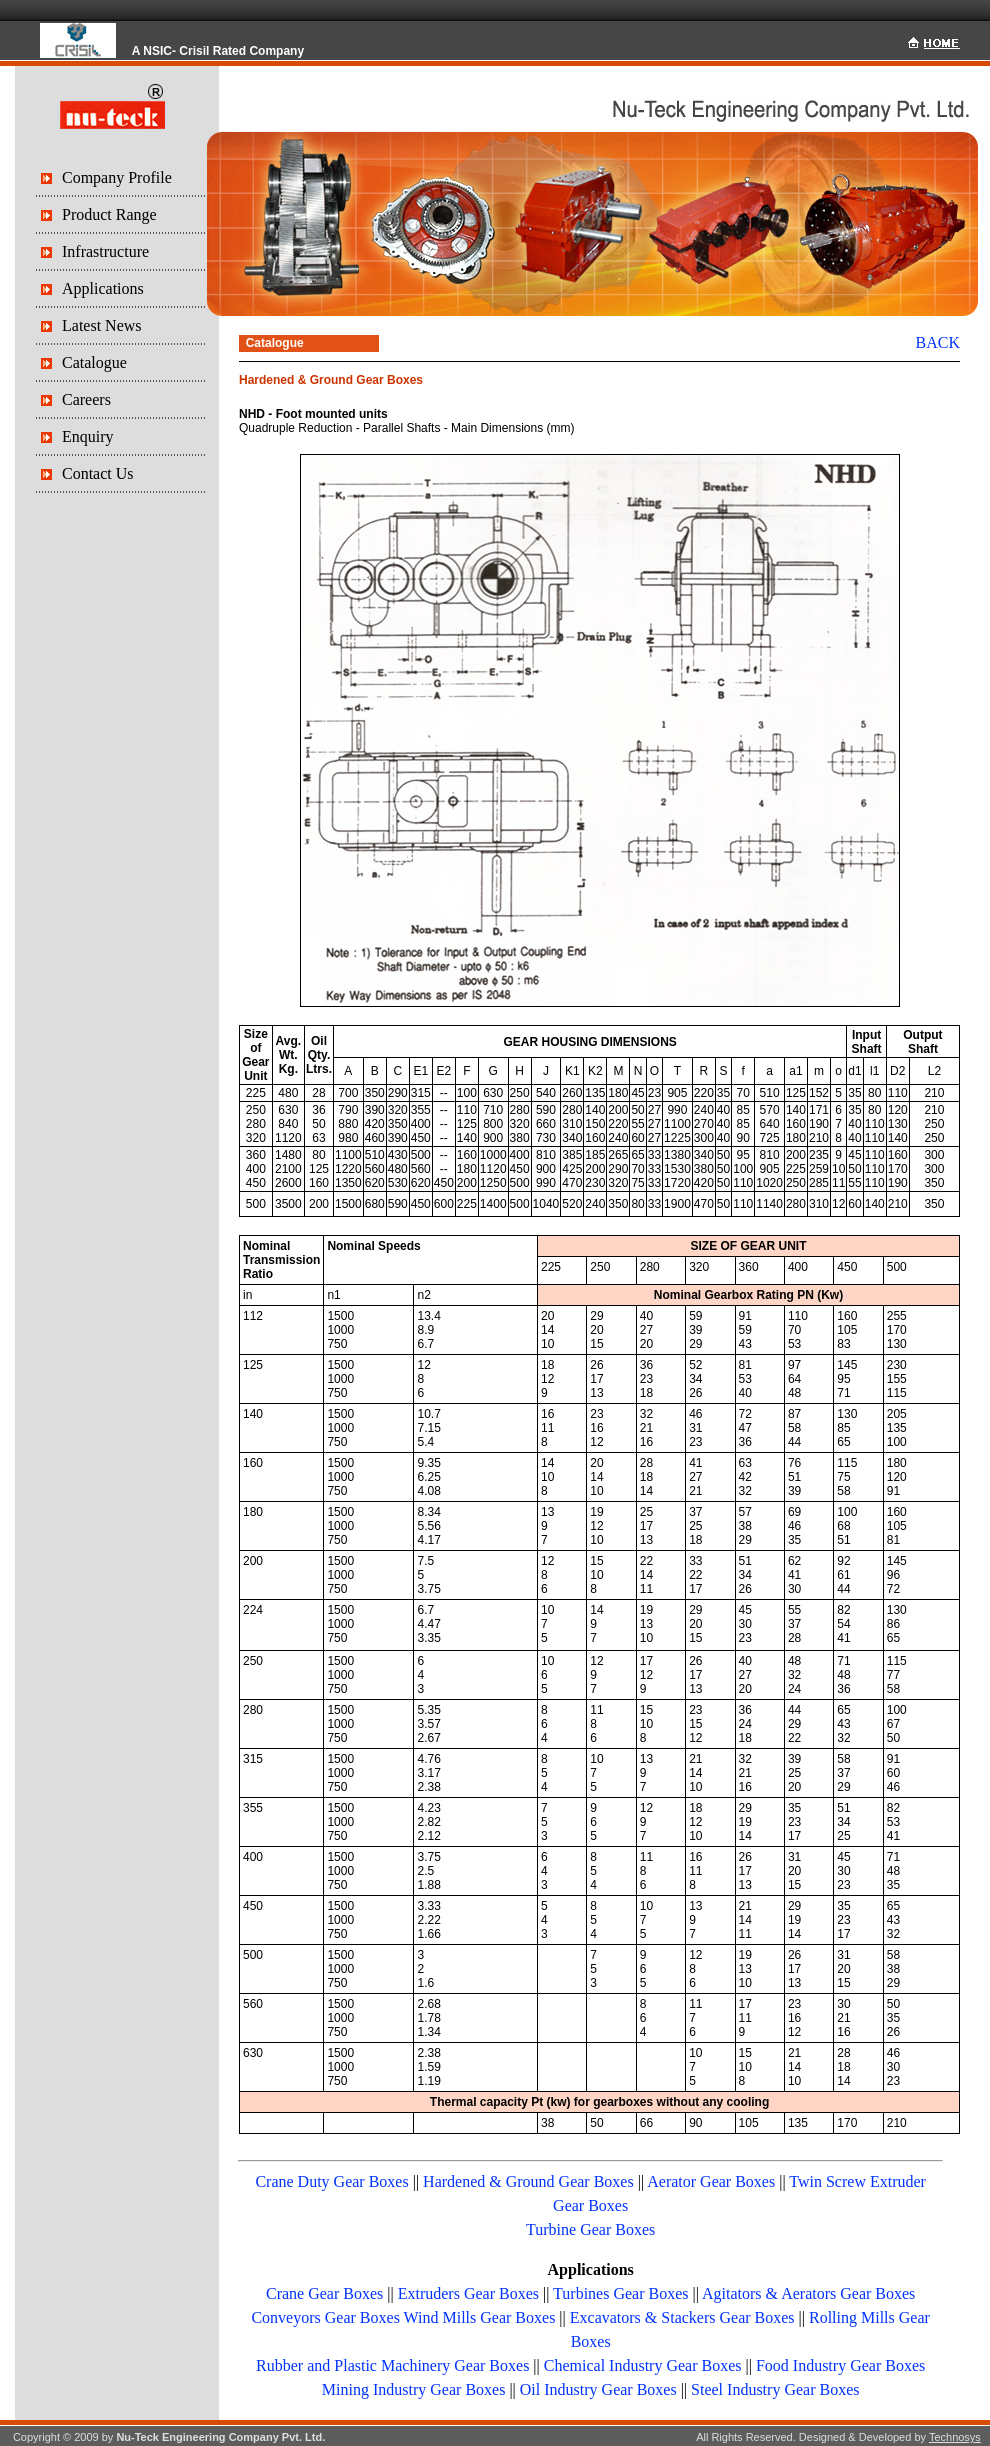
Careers (86, 399)
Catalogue (94, 362)
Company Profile (117, 177)
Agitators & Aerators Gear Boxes (808, 2293)
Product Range (109, 214)
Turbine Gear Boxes (590, 2229)
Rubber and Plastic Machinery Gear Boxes (392, 2365)
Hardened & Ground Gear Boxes (528, 2181)
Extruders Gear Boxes (468, 2293)
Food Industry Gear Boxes (840, 2365)
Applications (103, 288)
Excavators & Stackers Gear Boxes (682, 2317)
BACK (938, 342)
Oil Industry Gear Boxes (598, 2389)
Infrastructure (105, 251)
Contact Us (98, 473)
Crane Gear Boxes (324, 2293)
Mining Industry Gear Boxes (414, 2389)
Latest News (102, 325)
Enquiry (88, 436)
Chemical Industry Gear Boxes (643, 2365)
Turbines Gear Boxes (620, 2293)
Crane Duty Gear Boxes (331, 2181)
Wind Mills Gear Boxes (480, 2317)
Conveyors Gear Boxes (325, 2317)
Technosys (955, 2437)
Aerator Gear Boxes (711, 2181)
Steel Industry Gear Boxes (775, 2389)
